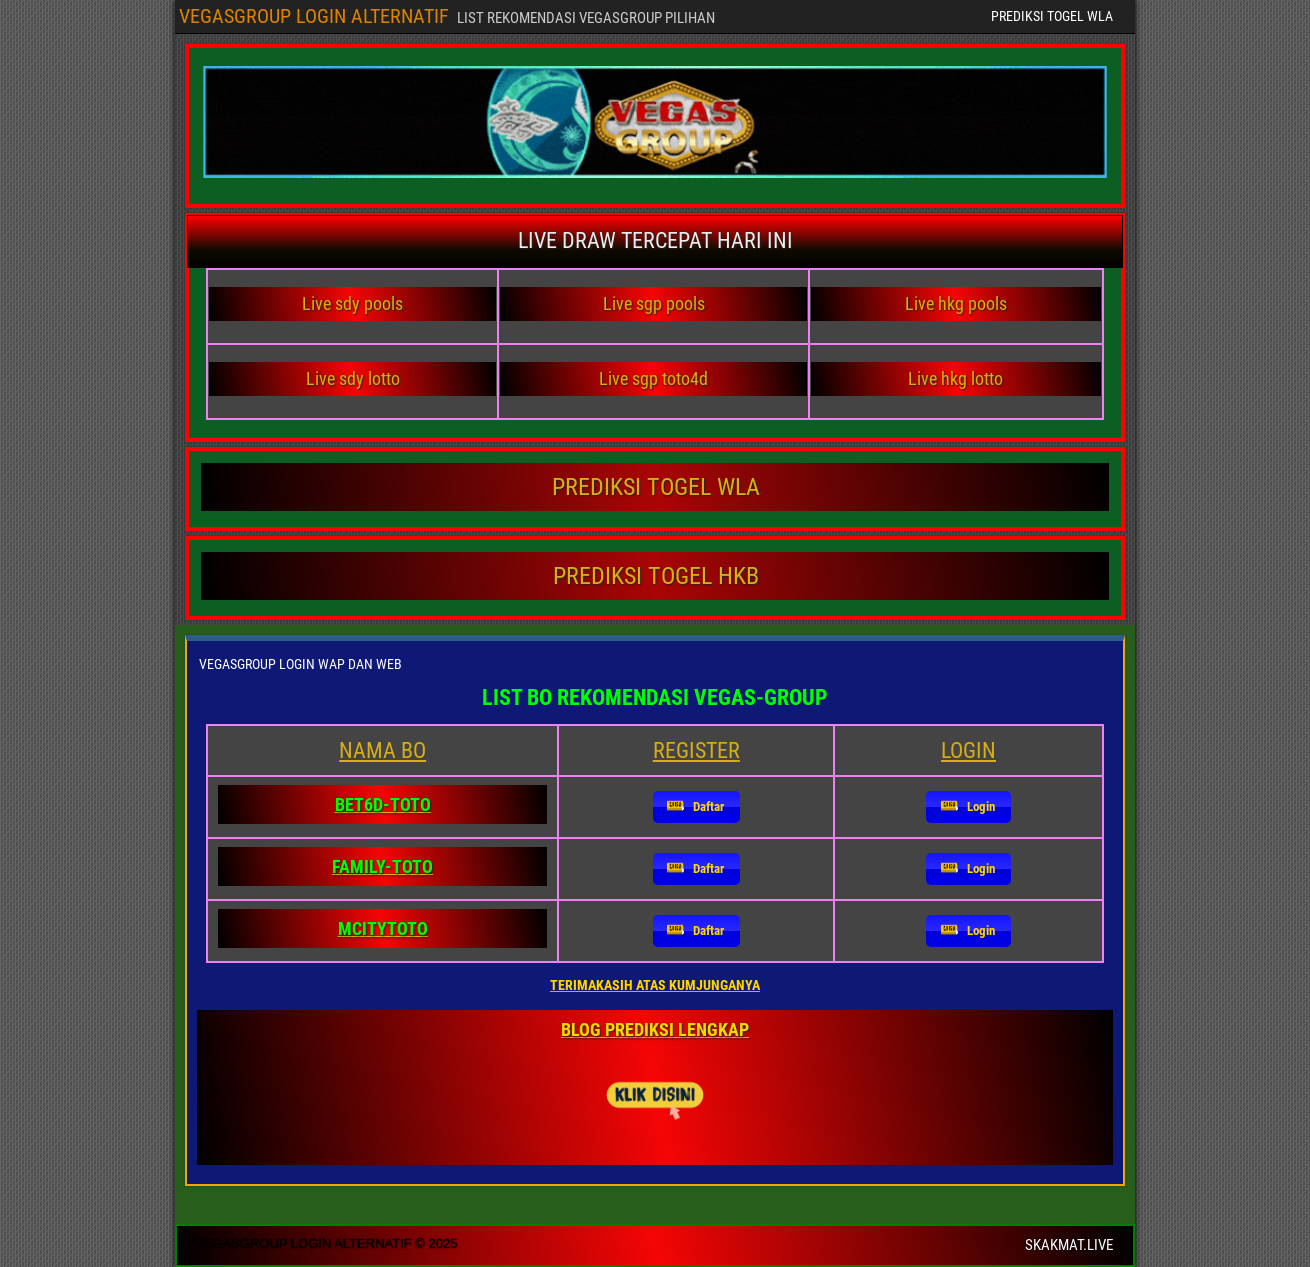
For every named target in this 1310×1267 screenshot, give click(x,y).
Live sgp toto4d (653, 378)
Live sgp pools (654, 303)
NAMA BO (382, 750)
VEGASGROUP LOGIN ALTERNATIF (314, 16)
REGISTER (696, 750)
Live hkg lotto (955, 378)
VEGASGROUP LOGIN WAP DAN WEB (300, 664)
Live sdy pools (352, 303)
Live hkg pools (956, 303)
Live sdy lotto (353, 378)
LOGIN (968, 750)
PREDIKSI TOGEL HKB (656, 576)
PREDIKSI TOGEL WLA (1052, 16)
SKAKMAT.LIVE (1069, 1245)
